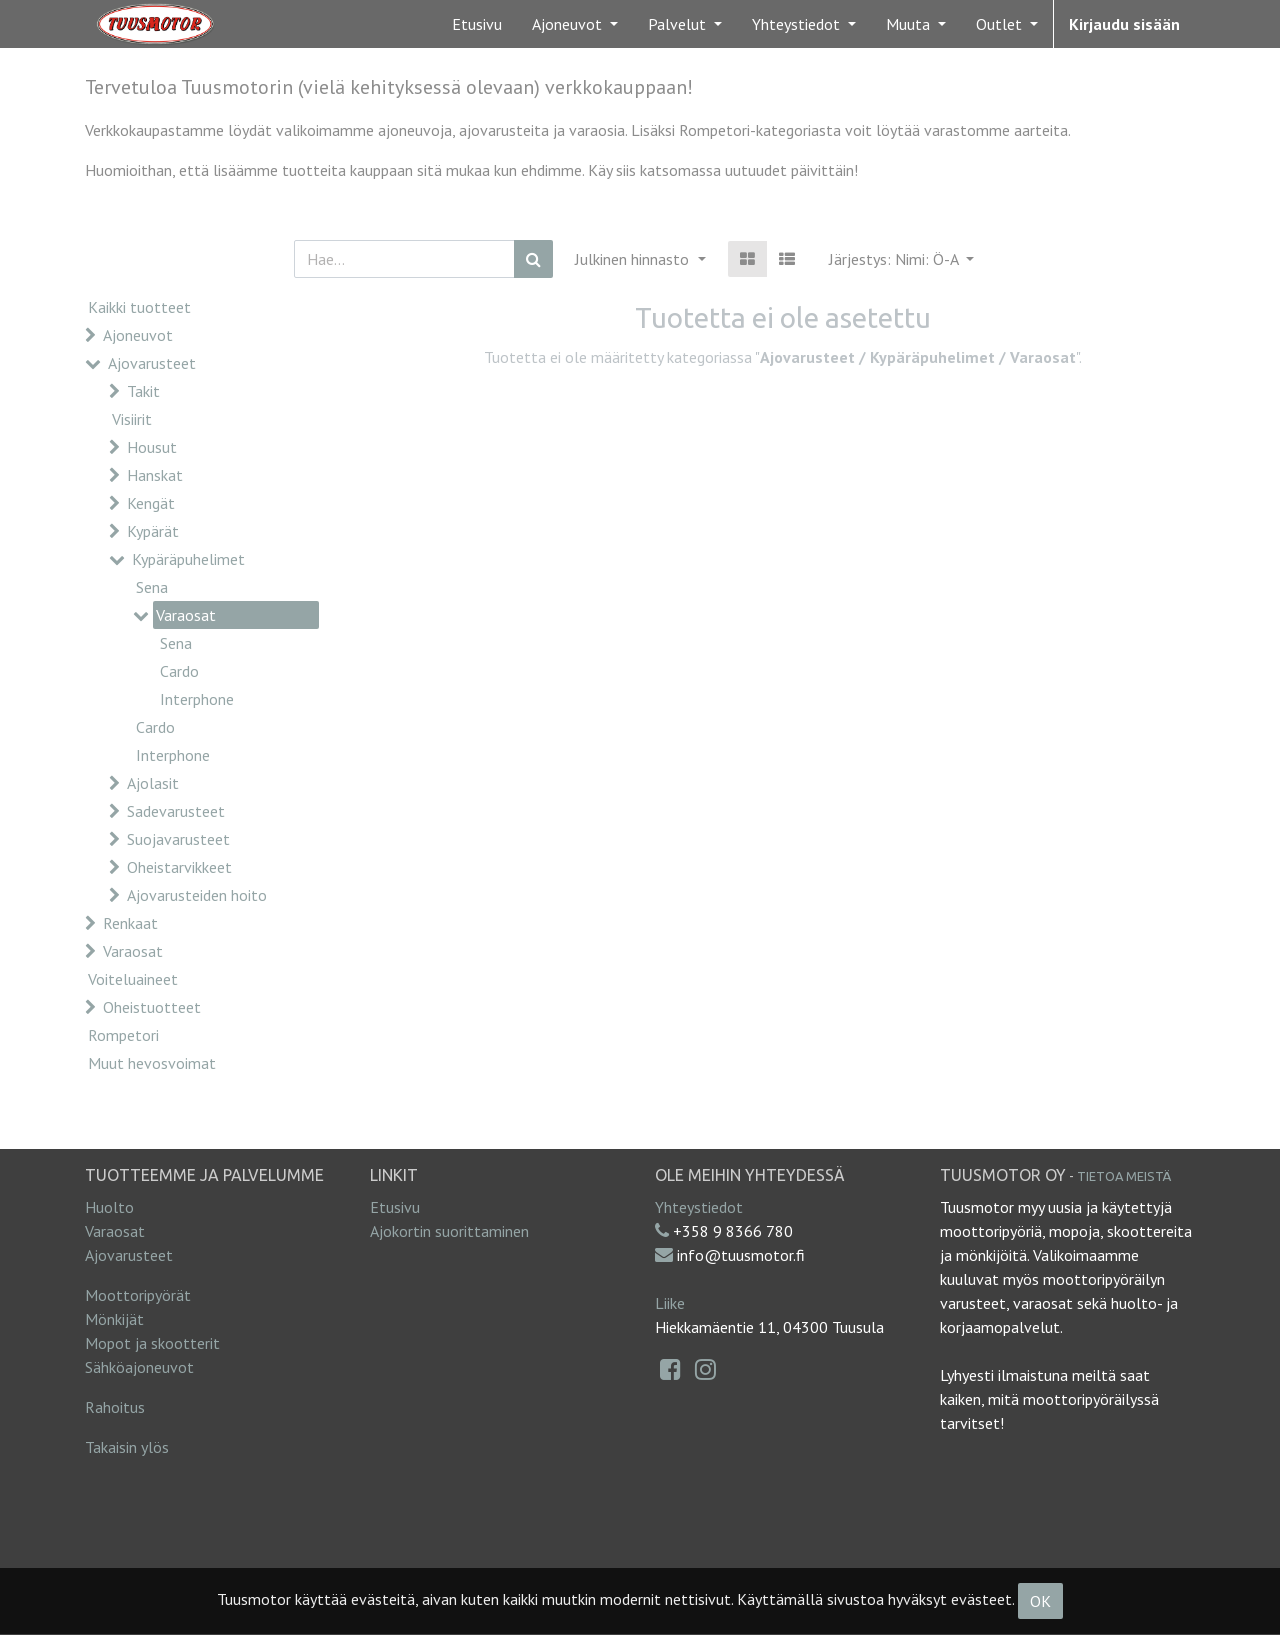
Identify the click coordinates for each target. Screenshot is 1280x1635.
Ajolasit (153, 783)
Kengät (151, 503)
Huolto (109, 1207)
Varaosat (186, 615)
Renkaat (130, 923)
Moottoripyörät (138, 1295)
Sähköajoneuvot (139, 1367)
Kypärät (153, 531)
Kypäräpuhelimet (188, 559)
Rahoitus (115, 1407)
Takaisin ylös (127, 1447)
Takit (143, 391)
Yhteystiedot (699, 1207)
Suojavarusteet (178, 839)
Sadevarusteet (176, 811)
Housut (152, 447)
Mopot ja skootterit (152, 1343)
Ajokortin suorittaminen (449, 1231)
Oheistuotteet (152, 1007)
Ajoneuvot (138, 335)
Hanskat (155, 475)
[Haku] (533, 259)
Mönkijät (114, 1319)
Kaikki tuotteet (139, 307)
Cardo (179, 671)
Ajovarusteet (152, 363)
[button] (901, 259)
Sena (152, 587)
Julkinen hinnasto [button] (634, 259)
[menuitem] (477, 24)
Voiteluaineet (133, 979)
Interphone (197, 699)
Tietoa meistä (1124, 1176)
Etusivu (395, 1207)
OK (1040, 1601)
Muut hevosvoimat (152, 1063)
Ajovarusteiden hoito (197, 895)
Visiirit (132, 419)
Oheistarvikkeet (179, 867)
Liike (670, 1303)
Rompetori (123, 1035)
